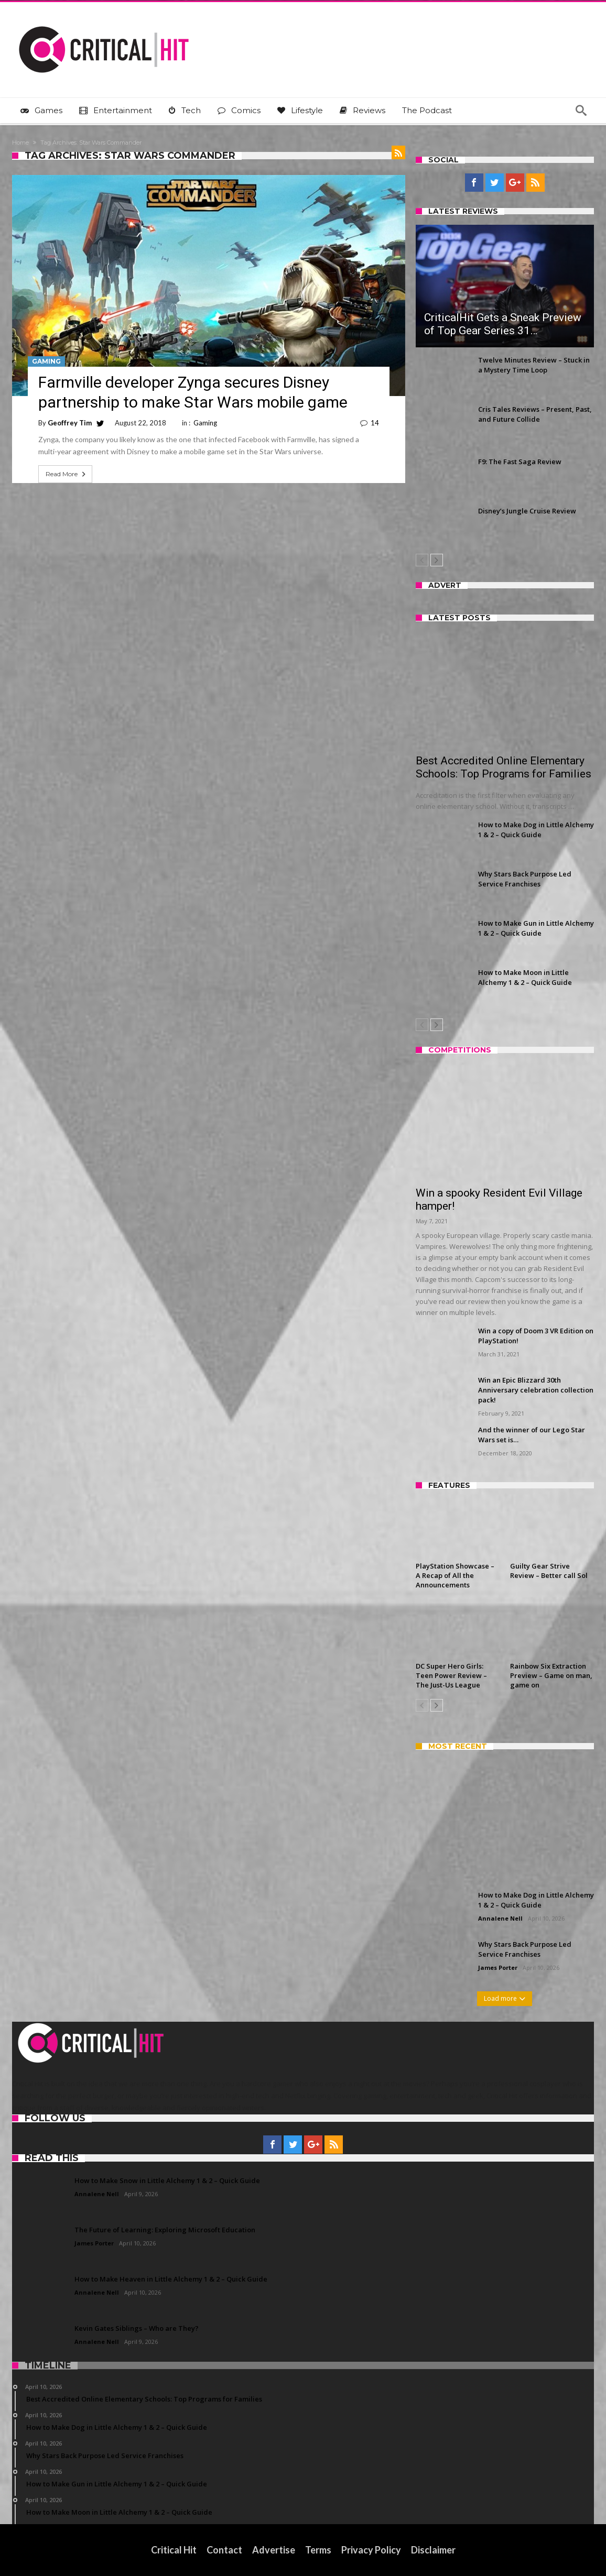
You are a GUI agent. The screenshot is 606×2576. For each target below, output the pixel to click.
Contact (224, 2550)
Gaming (46, 361)
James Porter (497, 1967)
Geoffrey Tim (70, 423)
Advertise (273, 2550)
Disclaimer (433, 2550)
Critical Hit (174, 2550)
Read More (67, 474)
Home (20, 142)
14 (375, 423)
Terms (318, 2550)
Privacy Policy (371, 2550)
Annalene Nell (500, 1918)
